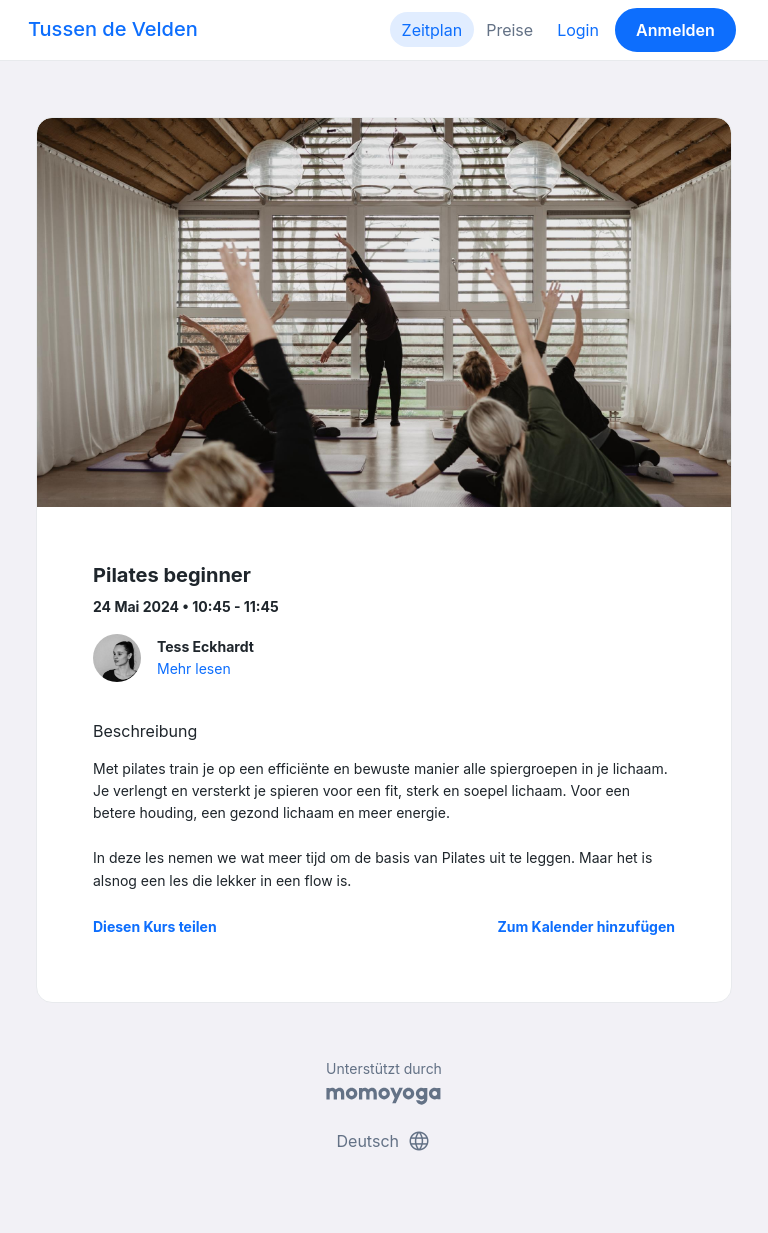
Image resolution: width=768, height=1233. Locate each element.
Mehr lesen (194, 668)
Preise (509, 30)
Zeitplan (432, 30)
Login (578, 30)
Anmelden (675, 30)
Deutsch (384, 1141)
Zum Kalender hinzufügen (586, 926)
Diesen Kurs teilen (155, 926)
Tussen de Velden (113, 29)
